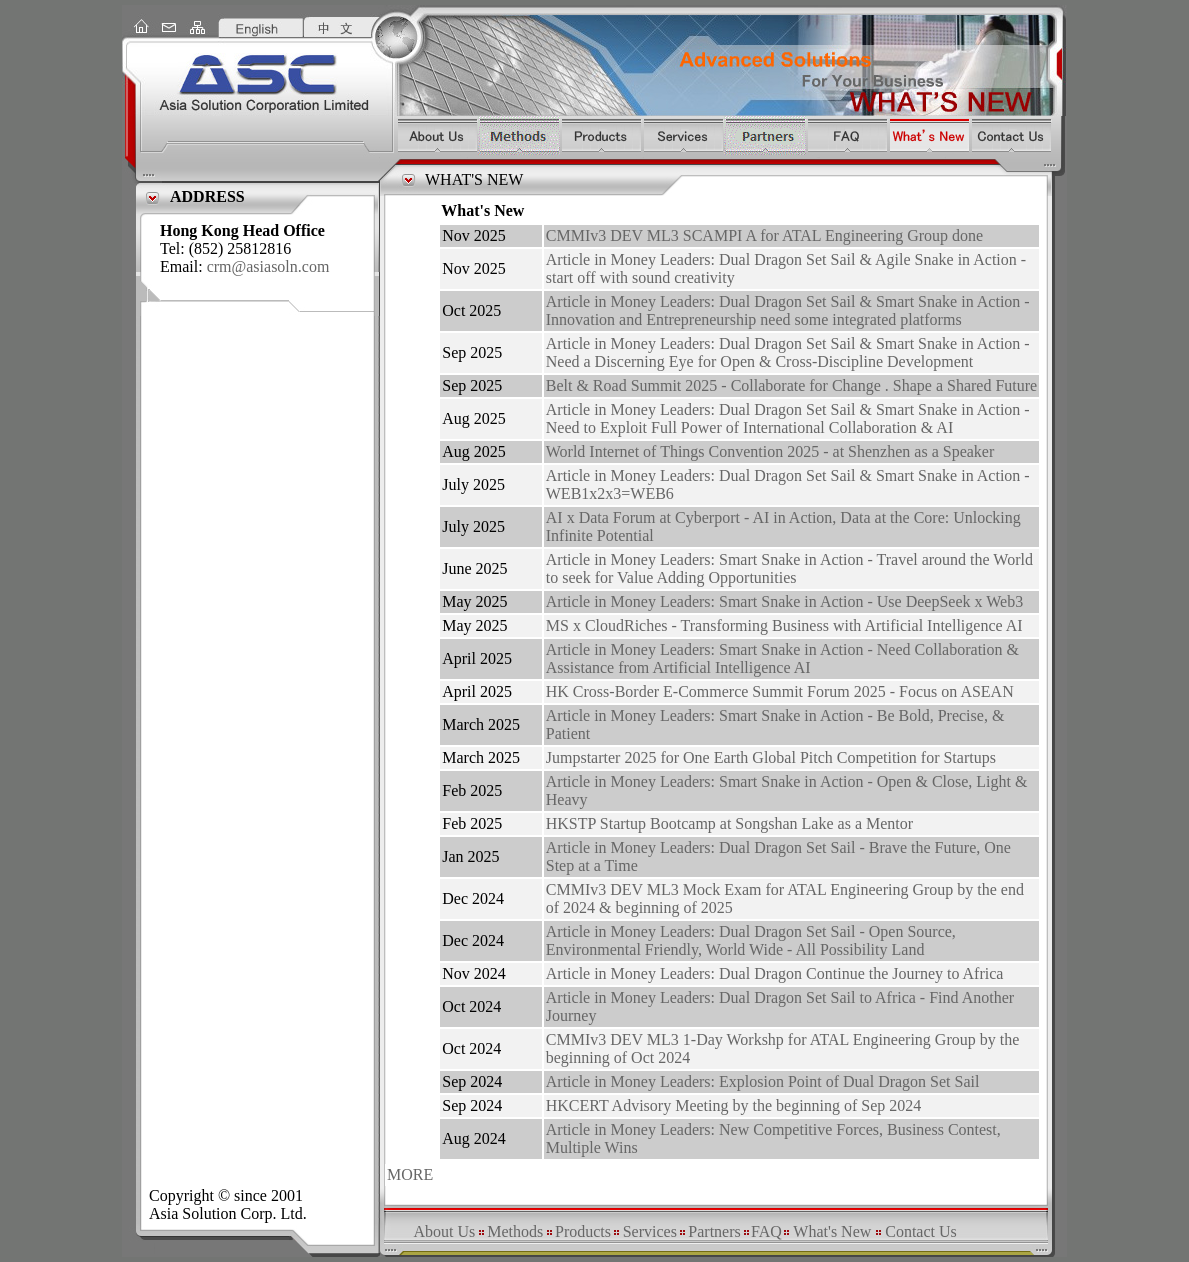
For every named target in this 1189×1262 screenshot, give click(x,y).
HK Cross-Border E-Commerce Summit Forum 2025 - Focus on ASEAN (780, 691)
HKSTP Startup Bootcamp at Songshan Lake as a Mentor (729, 823)
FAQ (766, 1231)
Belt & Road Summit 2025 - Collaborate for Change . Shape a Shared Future (791, 385)
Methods (515, 1231)
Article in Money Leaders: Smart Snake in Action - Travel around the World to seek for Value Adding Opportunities (789, 568)
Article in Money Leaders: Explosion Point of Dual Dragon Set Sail (763, 1081)
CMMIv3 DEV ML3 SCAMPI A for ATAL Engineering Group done (764, 235)
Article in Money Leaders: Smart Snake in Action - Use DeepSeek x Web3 (784, 601)
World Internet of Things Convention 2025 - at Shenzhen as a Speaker (770, 451)
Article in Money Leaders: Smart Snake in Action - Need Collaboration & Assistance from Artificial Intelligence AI (782, 658)
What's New (832, 1231)
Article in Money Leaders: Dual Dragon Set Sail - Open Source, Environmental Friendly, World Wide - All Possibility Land (751, 940)
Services (650, 1231)
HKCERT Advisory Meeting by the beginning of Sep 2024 (734, 1105)
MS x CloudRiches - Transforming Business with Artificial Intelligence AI (784, 625)
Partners (714, 1231)
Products (583, 1231)
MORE (410, 1174)
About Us (444, 1231)
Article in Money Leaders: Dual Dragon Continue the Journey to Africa (775, 973)
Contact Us (921, 1231)
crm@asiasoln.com (268, 266)
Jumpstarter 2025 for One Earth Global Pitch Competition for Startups (771, 757)
